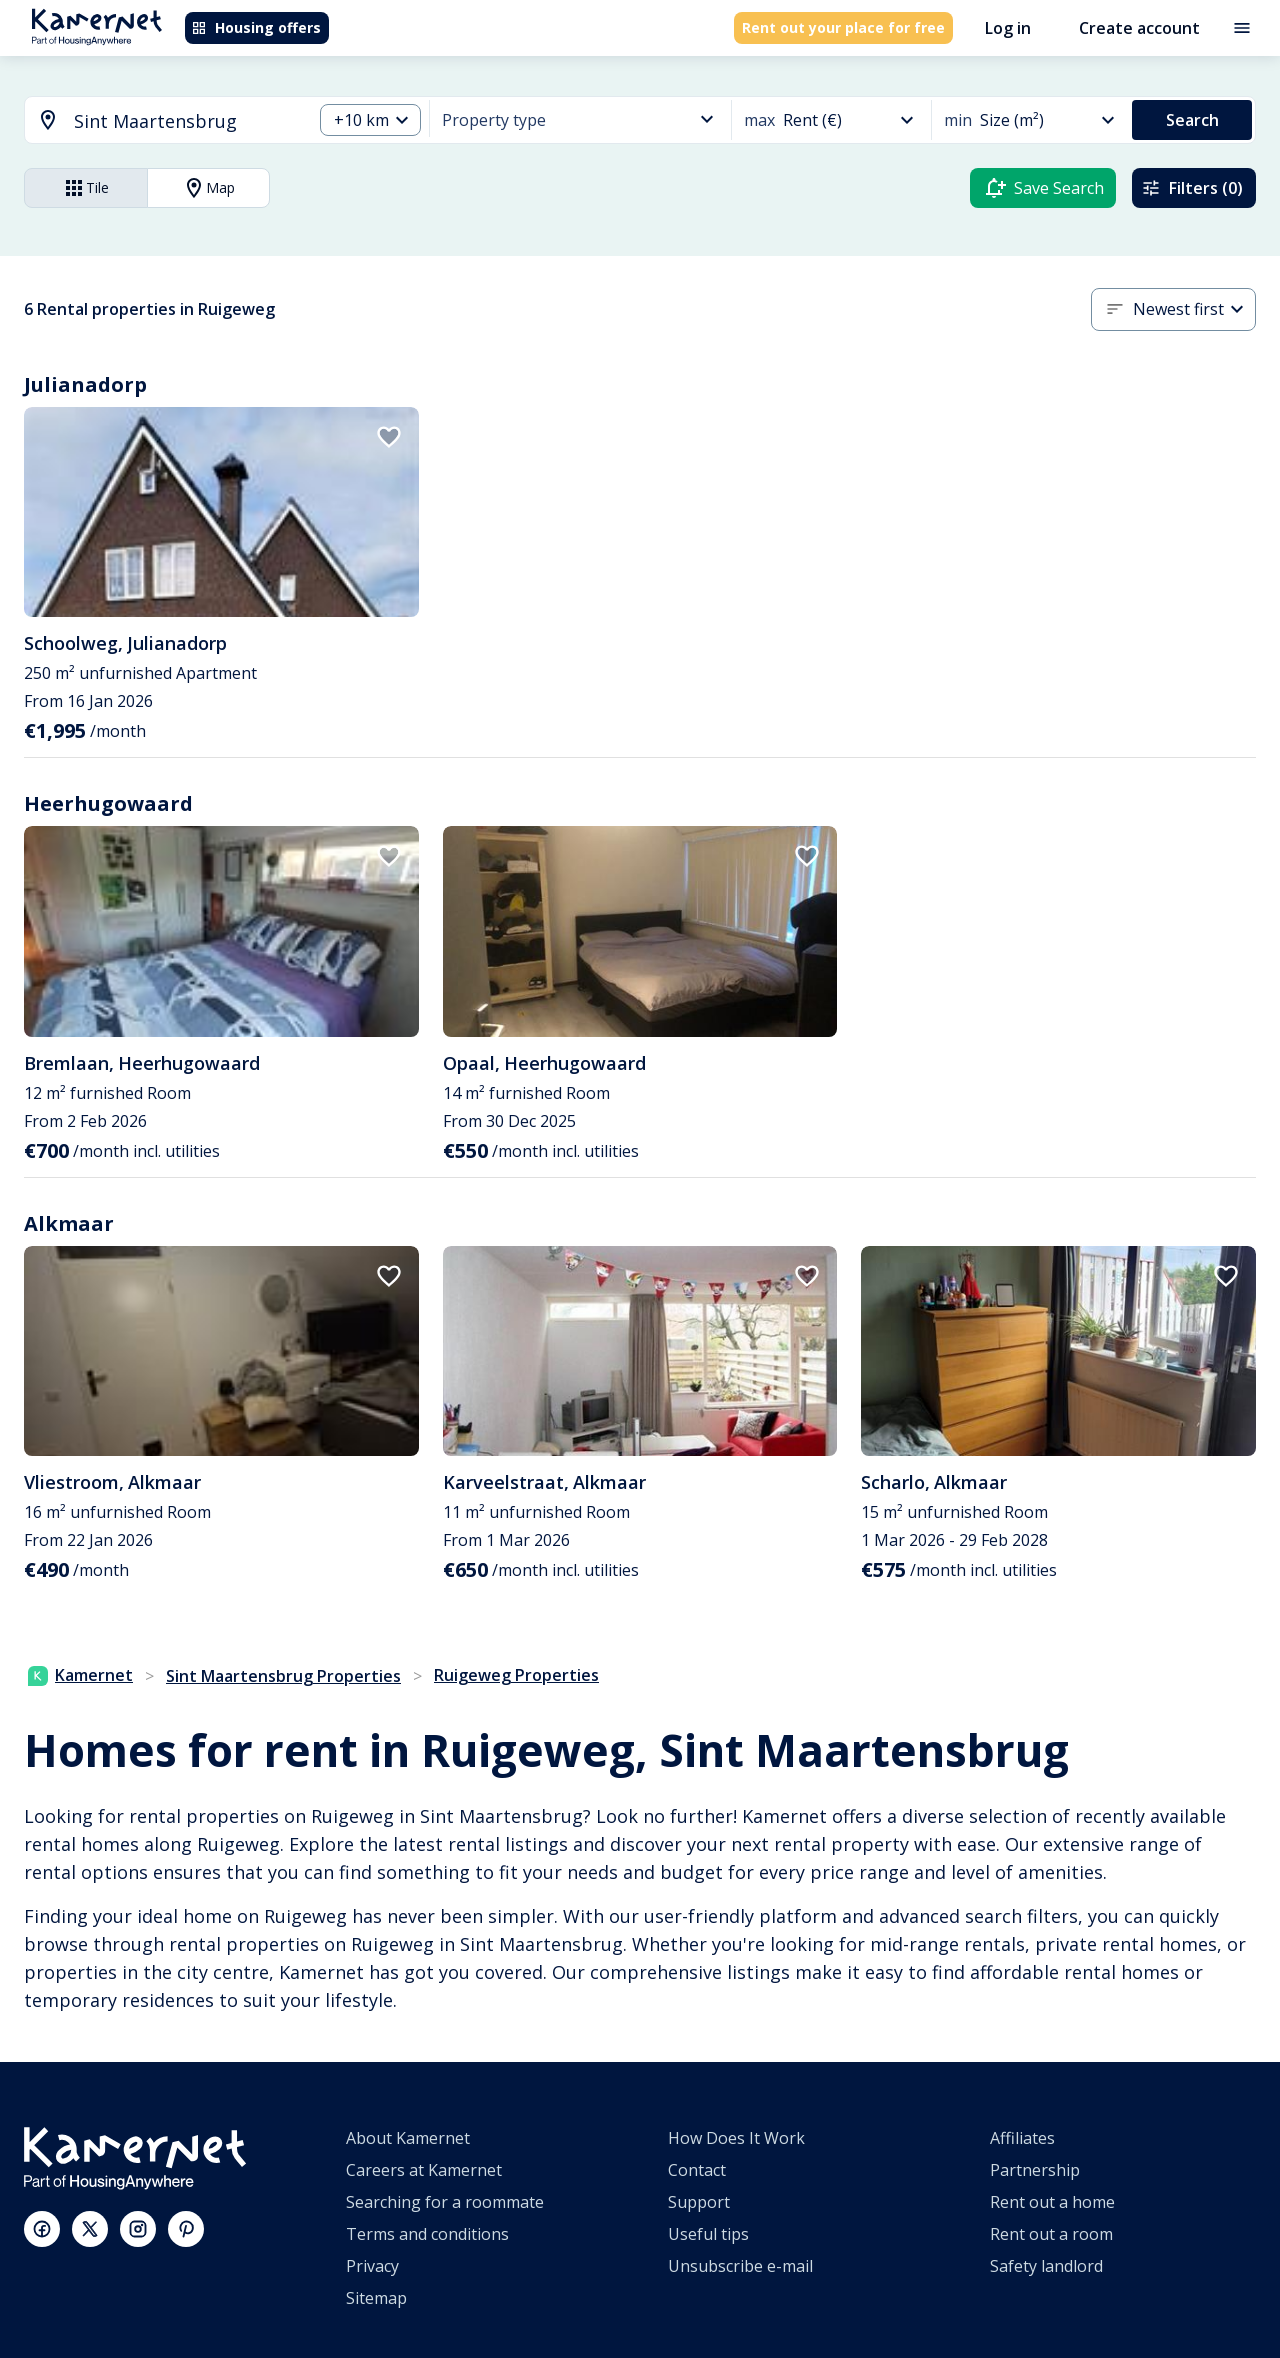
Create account (1139, 28)
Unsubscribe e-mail (740, 2266)
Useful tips (708, 2234)
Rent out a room (1051, 2234)
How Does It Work (736, 2138)
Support (699, 2202)
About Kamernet (408, 2138)
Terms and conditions (427, 2234)
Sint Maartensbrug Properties (283, 1676)
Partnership (1035, 2170)
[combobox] (156, 121)
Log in (1008, 28)
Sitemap (376, 2298)
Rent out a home (1052, 2202)
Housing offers (256, 27)
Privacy (372, 2266)
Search (1192, 120)
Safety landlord (1046, 2266)
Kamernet (80, 1675)
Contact (697, 2170)
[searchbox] (186, 121)
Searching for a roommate (445, 2202)
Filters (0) (1192, 188)
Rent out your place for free (843, 27)
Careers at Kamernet (424, 2170)
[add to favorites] (389, 437)
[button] (370, 120)
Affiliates (1022, 2138)
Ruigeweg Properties (516, 1675)
